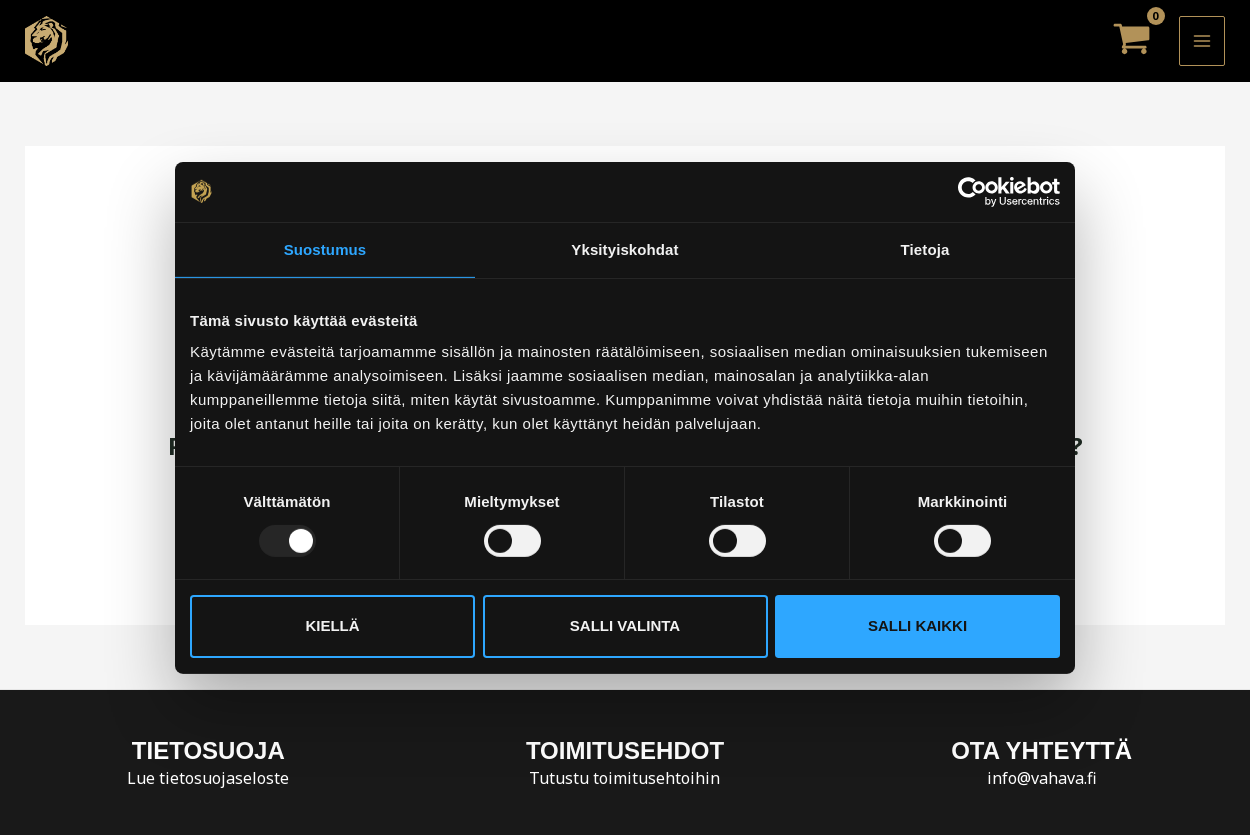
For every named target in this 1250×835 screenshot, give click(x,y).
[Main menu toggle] (1202, 41)
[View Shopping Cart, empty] (1131, 40)
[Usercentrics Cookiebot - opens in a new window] (972, 191)
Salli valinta (625, 625)
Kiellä (332, 625)
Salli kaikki (917, 625)
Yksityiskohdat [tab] (624, 248)
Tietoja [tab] (925, 248)
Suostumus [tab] (325, 248)
